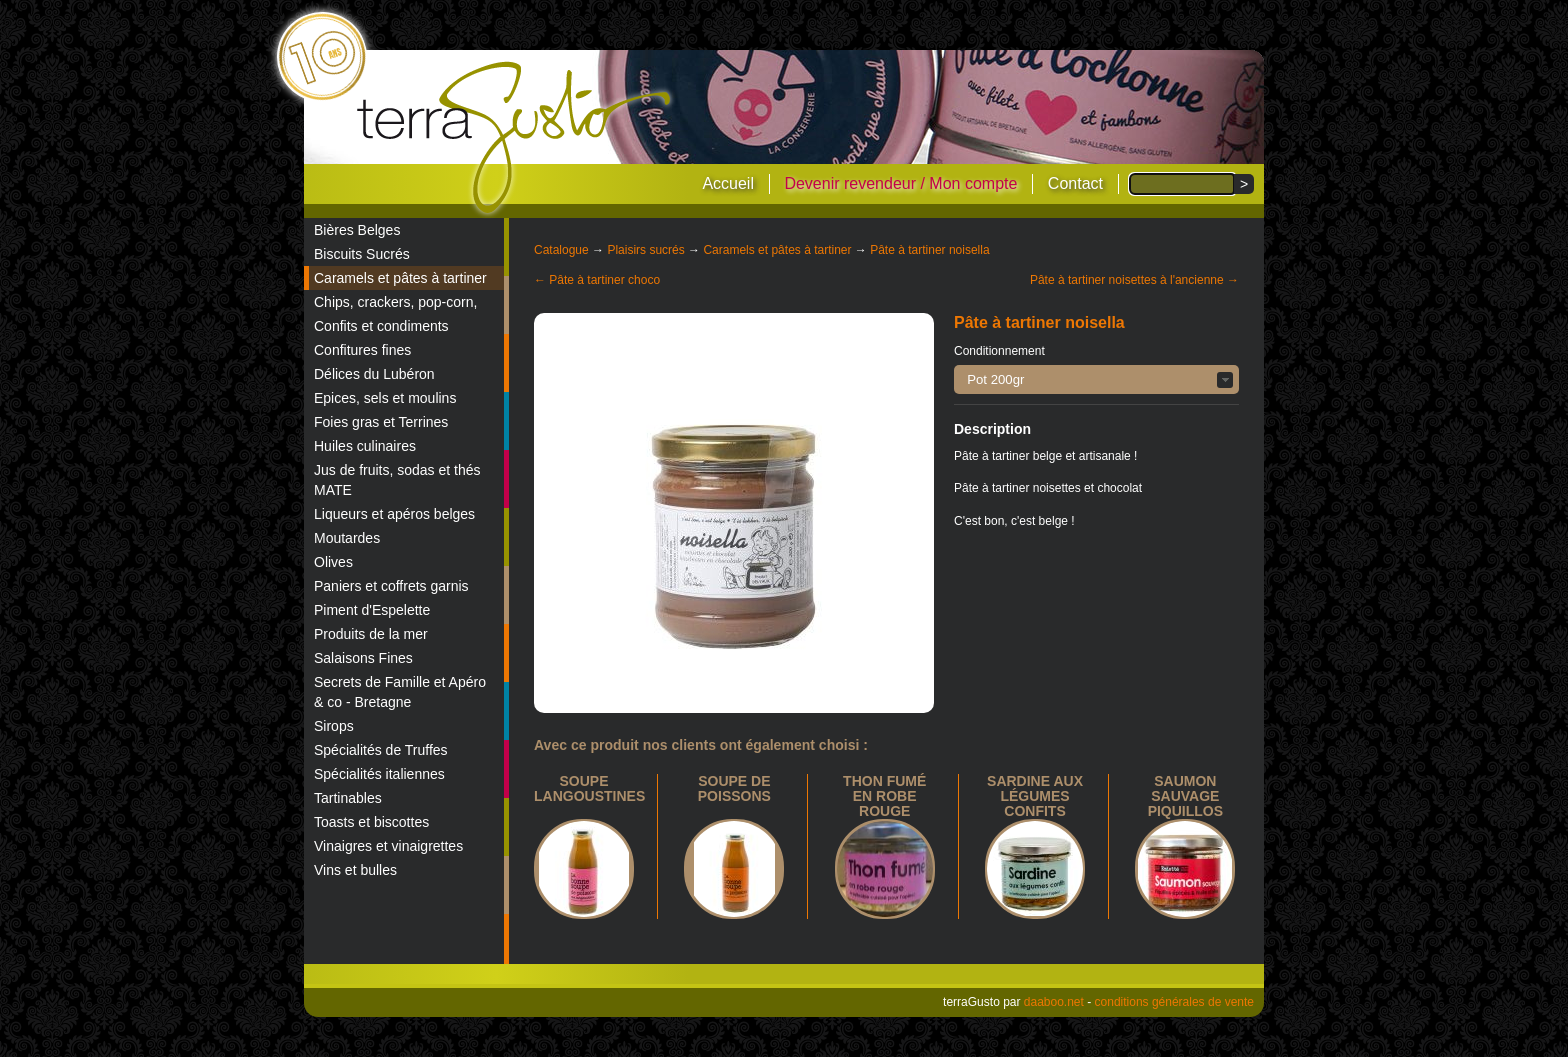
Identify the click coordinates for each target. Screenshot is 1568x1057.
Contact (1075, 183)
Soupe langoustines (589, 788)
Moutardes (347, 538)
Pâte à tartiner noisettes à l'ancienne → (1134, 280)
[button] (1096, 379)
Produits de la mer (371, 634)
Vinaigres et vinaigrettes (388, 846)
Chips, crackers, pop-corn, (395, 302)
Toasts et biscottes (371, 822)
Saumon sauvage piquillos (1185, 796)
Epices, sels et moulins (385, 398)
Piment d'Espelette (372, 610)
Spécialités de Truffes (381, 750)
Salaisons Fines (363, 658)
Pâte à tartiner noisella (929, 250)
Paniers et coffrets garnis (391, 586)
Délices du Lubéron (374, 374)
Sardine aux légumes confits (1035, 796)
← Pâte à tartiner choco (597, 280)
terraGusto (515, 138)
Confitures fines (362, 350)
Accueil (728, 183)
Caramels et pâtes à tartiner (400, 278)
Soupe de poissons (734, 788)
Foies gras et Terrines (381, 422)
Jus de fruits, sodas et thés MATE (397, 480)
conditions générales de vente (1174, 1002)
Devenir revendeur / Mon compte (900, 183)
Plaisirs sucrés (645, 250)
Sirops (334, 726)
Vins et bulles (355, 870)
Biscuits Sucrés (362, 254)
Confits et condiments (381, 326)
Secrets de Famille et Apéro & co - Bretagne (400, 692)
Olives (333, 562)
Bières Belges (357, 230)
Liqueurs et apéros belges (394, 514)
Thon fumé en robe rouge (884, 796)
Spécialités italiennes (379, 774)
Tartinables (348, 798)
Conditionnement (999, 351)
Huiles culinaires (365, 446)
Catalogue (561, 250)
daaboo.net (1054, 1002)
